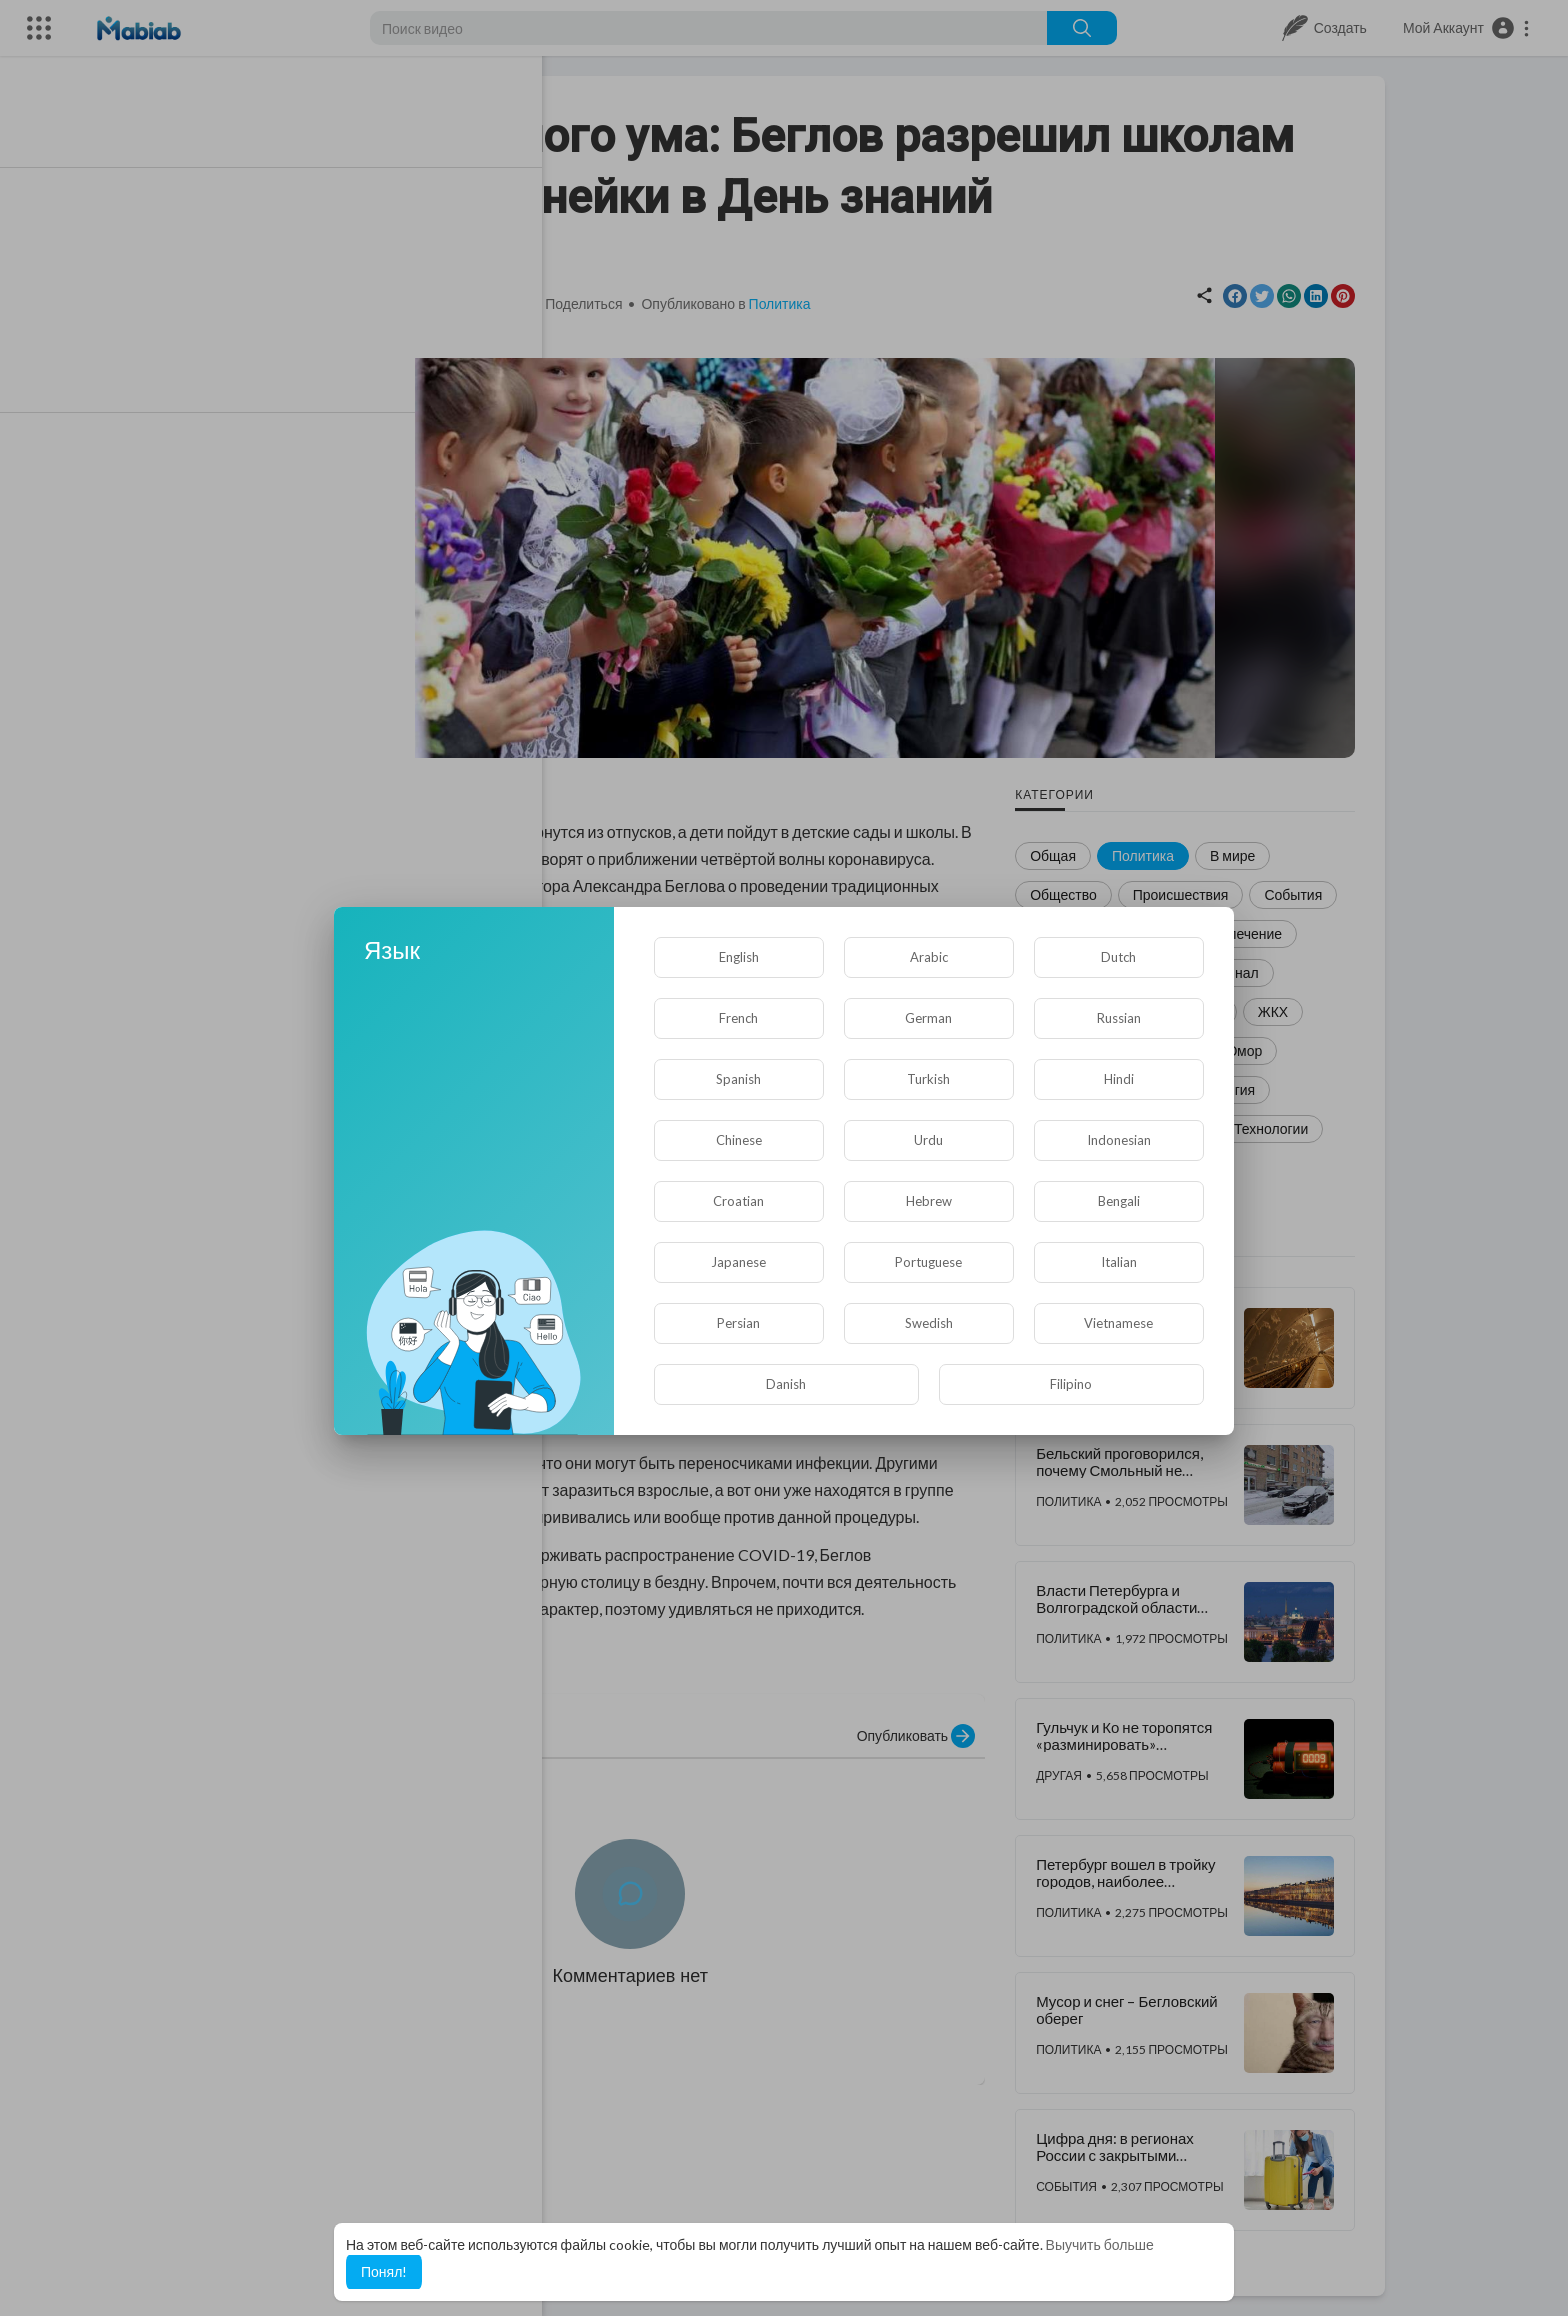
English (739, 957)
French (738, 1018)
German (928, 1018)
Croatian (738, 1201)
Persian (738, 1323)
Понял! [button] (384, 2271)
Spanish (738, 1079)
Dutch (1118, 957)
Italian (1119, 1262)
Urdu (928, 1140)
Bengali (1119, 1201)
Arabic (929, 957)
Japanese (738, 1262)
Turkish (928, 1079)
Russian (1119, 1018)
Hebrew (929, 1201)
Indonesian (1119, 1140)
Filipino (1071, 1384)
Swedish (929, 1323)
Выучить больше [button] (1100, 2244)
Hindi (1119, 1079)
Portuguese (928, 1262)
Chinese (739, 1140)
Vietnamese (1118, 1323)
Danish (786, 1384)
